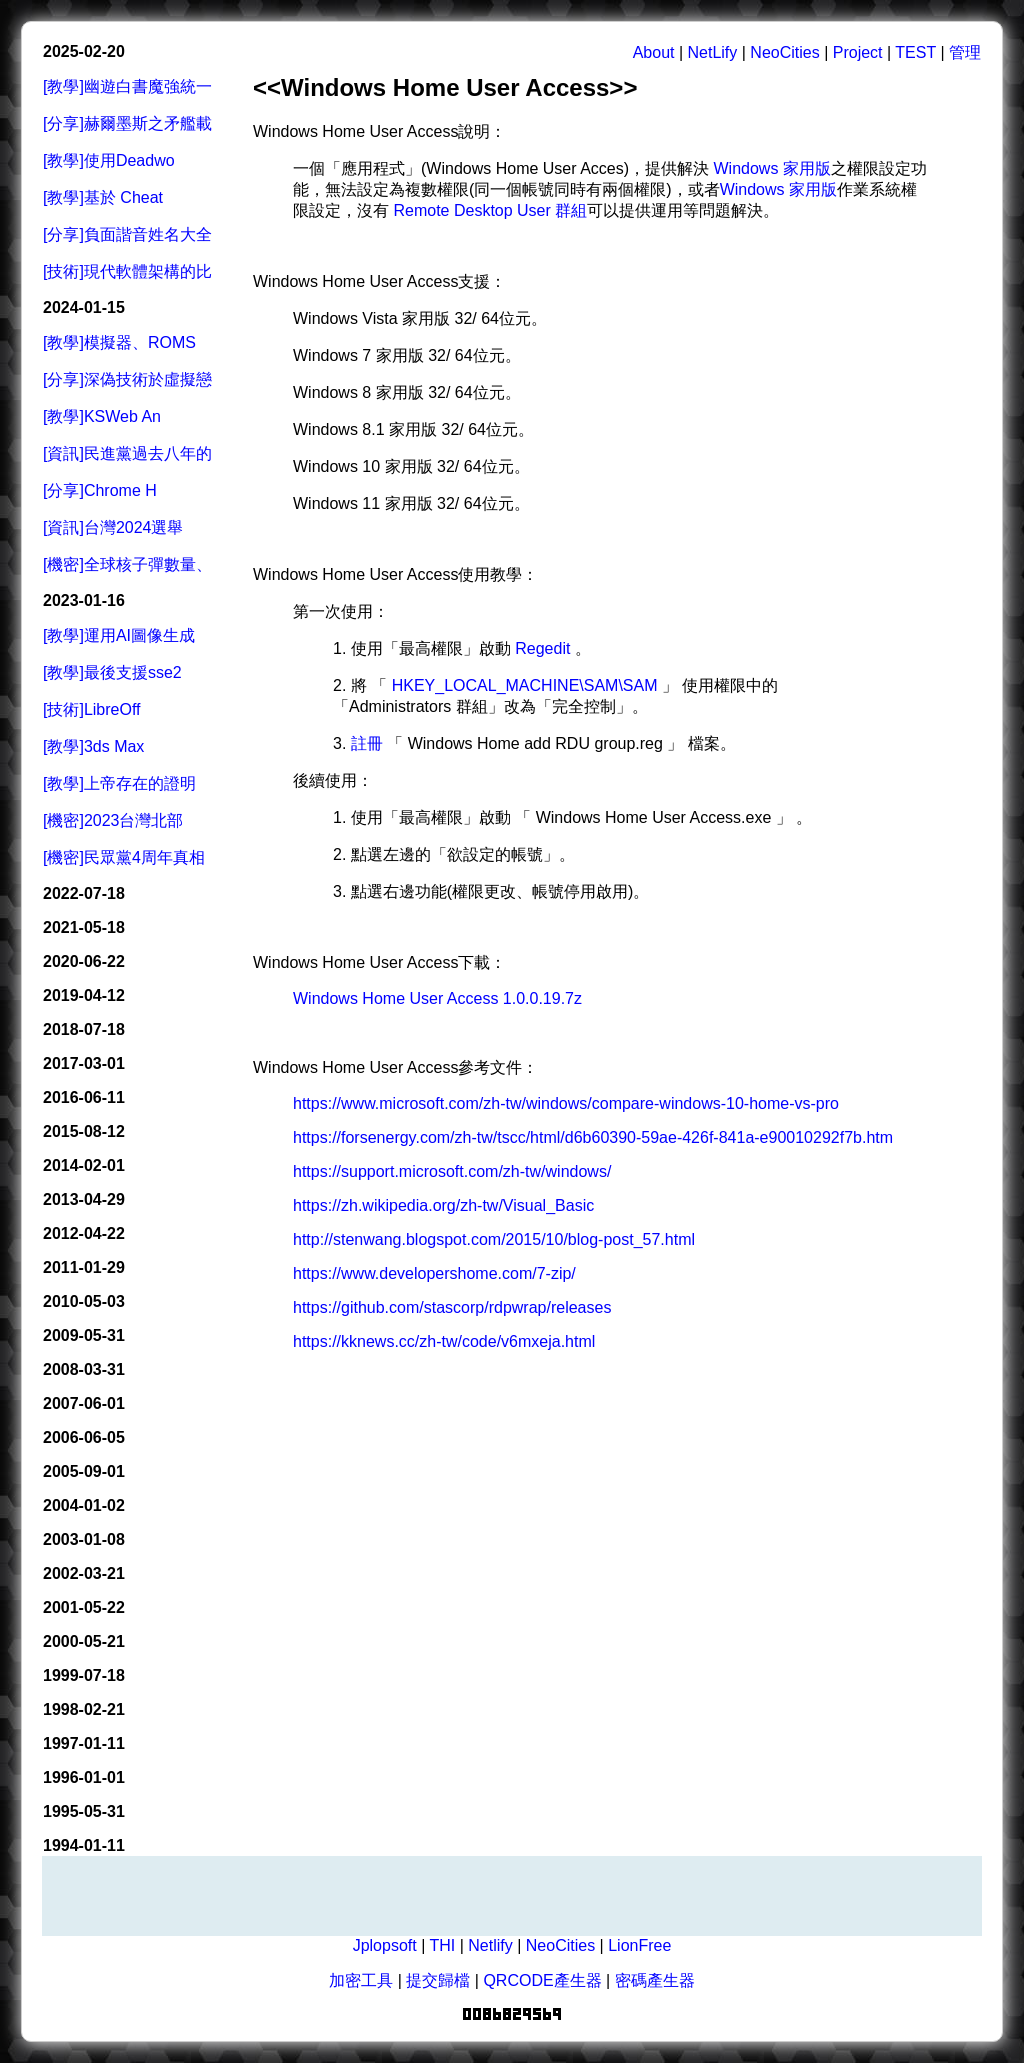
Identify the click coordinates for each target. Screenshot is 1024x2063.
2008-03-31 (84, 1369)
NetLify (713, 52)
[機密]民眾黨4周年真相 (124, 857)
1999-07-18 (84, 1675)
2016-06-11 (84, 1097)
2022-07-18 (84, 893)
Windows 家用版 (772, 168)
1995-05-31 (84, 1811)
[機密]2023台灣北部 (113, 820)
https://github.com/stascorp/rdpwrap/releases (452, 1307)
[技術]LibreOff (92, 709)
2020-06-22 (84, 961)
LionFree (639, 1945)
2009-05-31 (84, 1335)
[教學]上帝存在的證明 (119, 783)
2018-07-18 (84, 1029)
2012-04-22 (84, 1233)
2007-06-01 (84, 1403)
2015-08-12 (84, 1131)
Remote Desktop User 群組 (490, 210)
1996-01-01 (84, 1777)
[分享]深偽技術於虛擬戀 (127, 379)
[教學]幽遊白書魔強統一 (127, 86)
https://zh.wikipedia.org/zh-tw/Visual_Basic (443, 1205)
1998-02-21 (84, 1709)
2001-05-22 (84, 1607)
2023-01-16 (84, 600)
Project (858, 52)
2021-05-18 (84, 927)
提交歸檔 (438, 1980)
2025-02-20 (84, 51)
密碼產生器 (655, 1980)
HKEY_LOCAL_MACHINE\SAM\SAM (525, 685)
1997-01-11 (84, 1743)
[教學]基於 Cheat (103, 197)
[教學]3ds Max (93, 746)
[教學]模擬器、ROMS (119, 342)
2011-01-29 (84, 1267)
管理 (965, 52)
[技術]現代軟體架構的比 (127, 271)
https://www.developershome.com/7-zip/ (434, 1273)
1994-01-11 (84, 1845)
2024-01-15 (84, 307)
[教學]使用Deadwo (109, 160)
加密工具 (361, 1980)
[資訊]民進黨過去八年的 (127, 453)
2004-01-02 (84, 1505)
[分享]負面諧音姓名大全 (127, 234)
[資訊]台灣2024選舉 (113, 527)
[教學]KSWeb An (102, 416)
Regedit (542, 648)
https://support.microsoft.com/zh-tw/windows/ (452, 1171)
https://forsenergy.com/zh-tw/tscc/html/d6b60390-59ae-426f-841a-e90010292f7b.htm (593, 1137)
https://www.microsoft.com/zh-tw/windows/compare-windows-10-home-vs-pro (566, 1103)
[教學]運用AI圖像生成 (119, 635)
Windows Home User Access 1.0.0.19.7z (437, 998)
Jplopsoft (385, 1945)
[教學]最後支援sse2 (112, 672)
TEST (915, 52)
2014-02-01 (84, 1165)
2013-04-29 (84, 1199)
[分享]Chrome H (100, 490)
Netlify (490, 1945)
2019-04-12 (84, 995)
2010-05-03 (84, 1301)
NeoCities (784, 52)
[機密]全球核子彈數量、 (127, 564)
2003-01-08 (84, 1539)
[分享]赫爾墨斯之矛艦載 (127, 123)
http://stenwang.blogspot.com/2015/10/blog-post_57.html (494, 1239)
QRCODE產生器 (542, 1980)
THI (442, 1945)
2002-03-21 (84, 1573)
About (654, 52)
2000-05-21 (84, 1641)
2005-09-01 (84, 1471)
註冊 (367, 743)
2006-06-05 (84, 1437)
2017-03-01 (84, 1063)
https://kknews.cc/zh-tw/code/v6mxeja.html (444, 1341)
